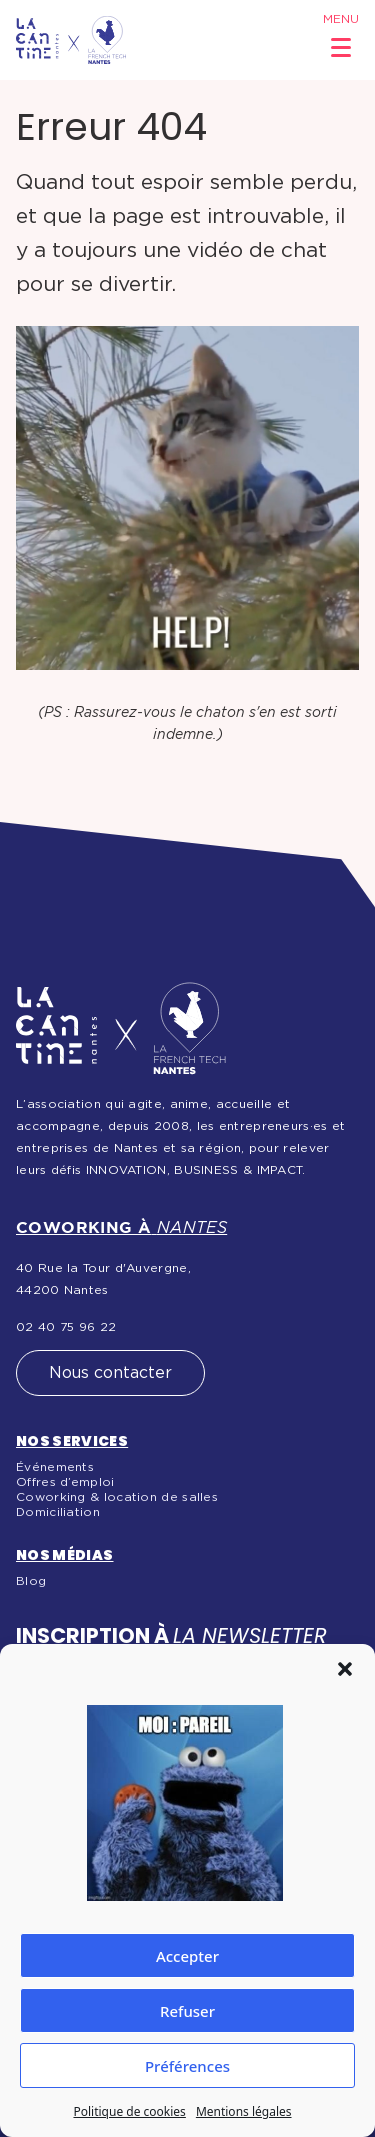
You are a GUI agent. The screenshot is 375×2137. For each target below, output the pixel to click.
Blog (31, 1581)
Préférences (187, 2066)
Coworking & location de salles (117, 1497)
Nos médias (65, 1555)
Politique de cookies (129, 2111)
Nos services (72, 1441)
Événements (55, 1467)
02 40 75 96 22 (66, 1327)
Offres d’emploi (65, 1482)
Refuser (187, 2011)
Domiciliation (58, 1512)
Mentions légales (244, 2111)
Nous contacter (110, 1373)
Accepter (187, 1956)
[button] (345, 1669)
